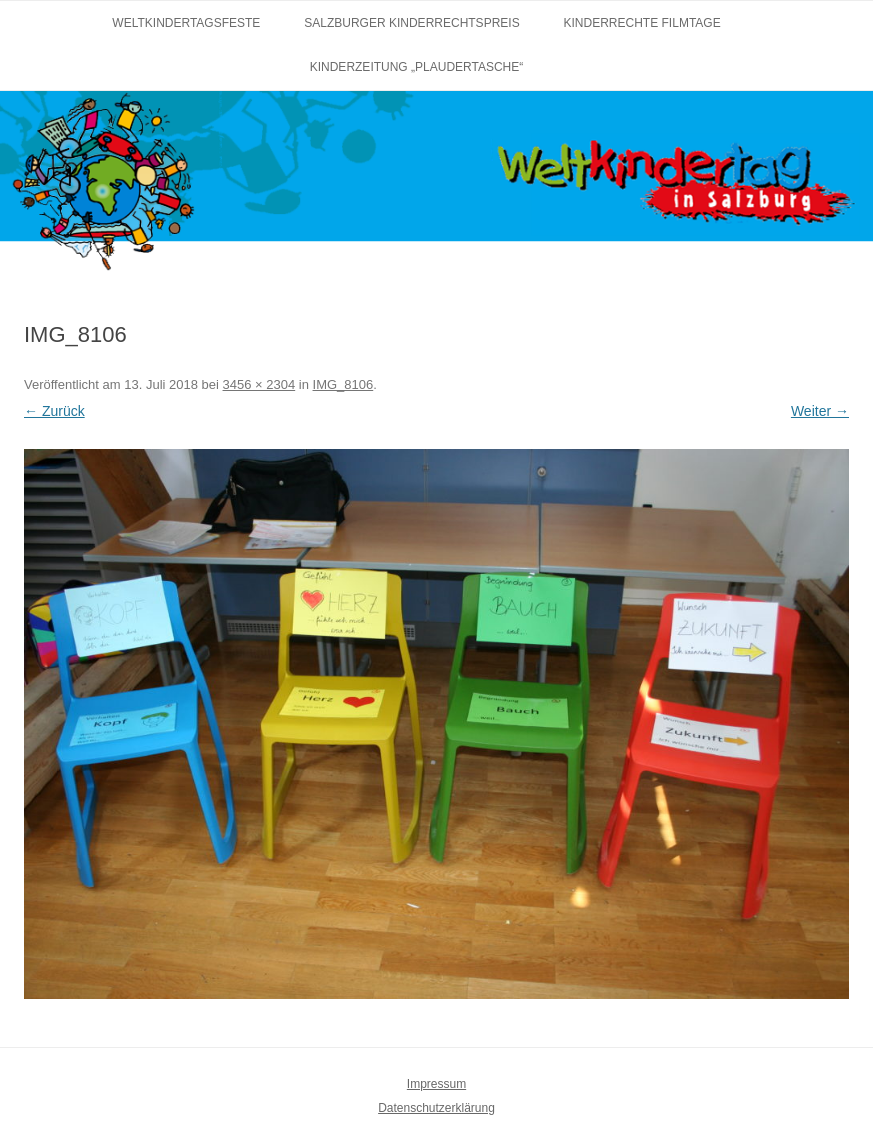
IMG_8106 (343, 384)
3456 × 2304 (259, 384)
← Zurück (54, 411)
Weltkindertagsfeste (186, 23)
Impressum (436, 1084)
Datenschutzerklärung (436, 1108)
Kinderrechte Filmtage (642, 23)
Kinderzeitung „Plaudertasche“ (417, 67)
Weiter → (820, 411)
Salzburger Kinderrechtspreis (411, 23)
